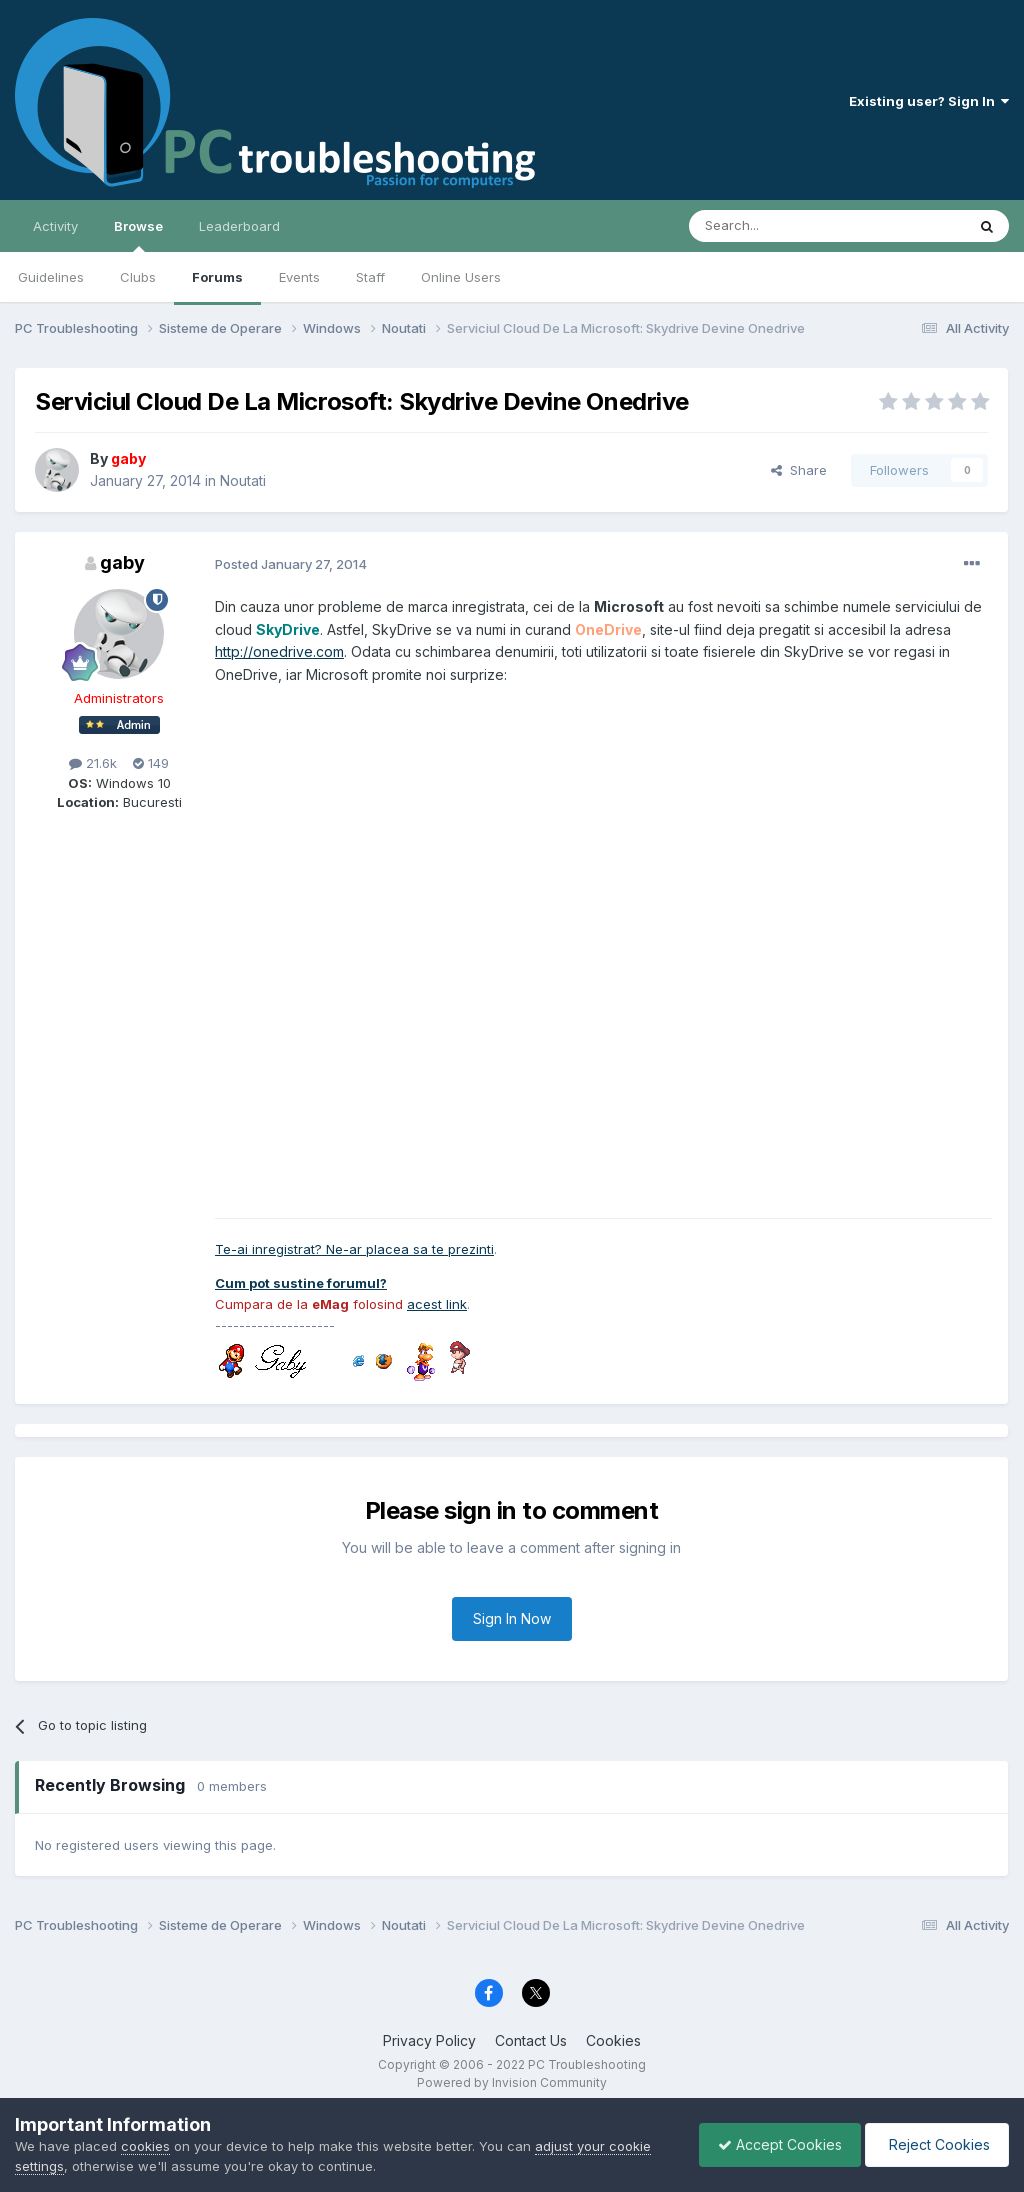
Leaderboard (239, 226)
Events (299, 277)
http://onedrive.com (279, 651)
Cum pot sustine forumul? (301, 1283)
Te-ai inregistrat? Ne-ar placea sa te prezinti (354, 1249)
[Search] (776, 226)
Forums (217, 277)
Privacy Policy (429, 2040)
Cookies (613, 2040)
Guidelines (51, 277)
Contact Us (531, 2040)
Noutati (243, 480)
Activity (55, 226)
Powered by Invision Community (512, 2082)
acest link (437, 1304)
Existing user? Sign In (929, 101)
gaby (122, 562)
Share (799, 470)
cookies (145, 2146)
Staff (370, 277)
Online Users (461, 277)
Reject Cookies (935, 2144)
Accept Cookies (775, 2144)
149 (151, 763)
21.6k (93, 763)
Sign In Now (512, 1618)
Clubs (138, 277)
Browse (138, 235)
